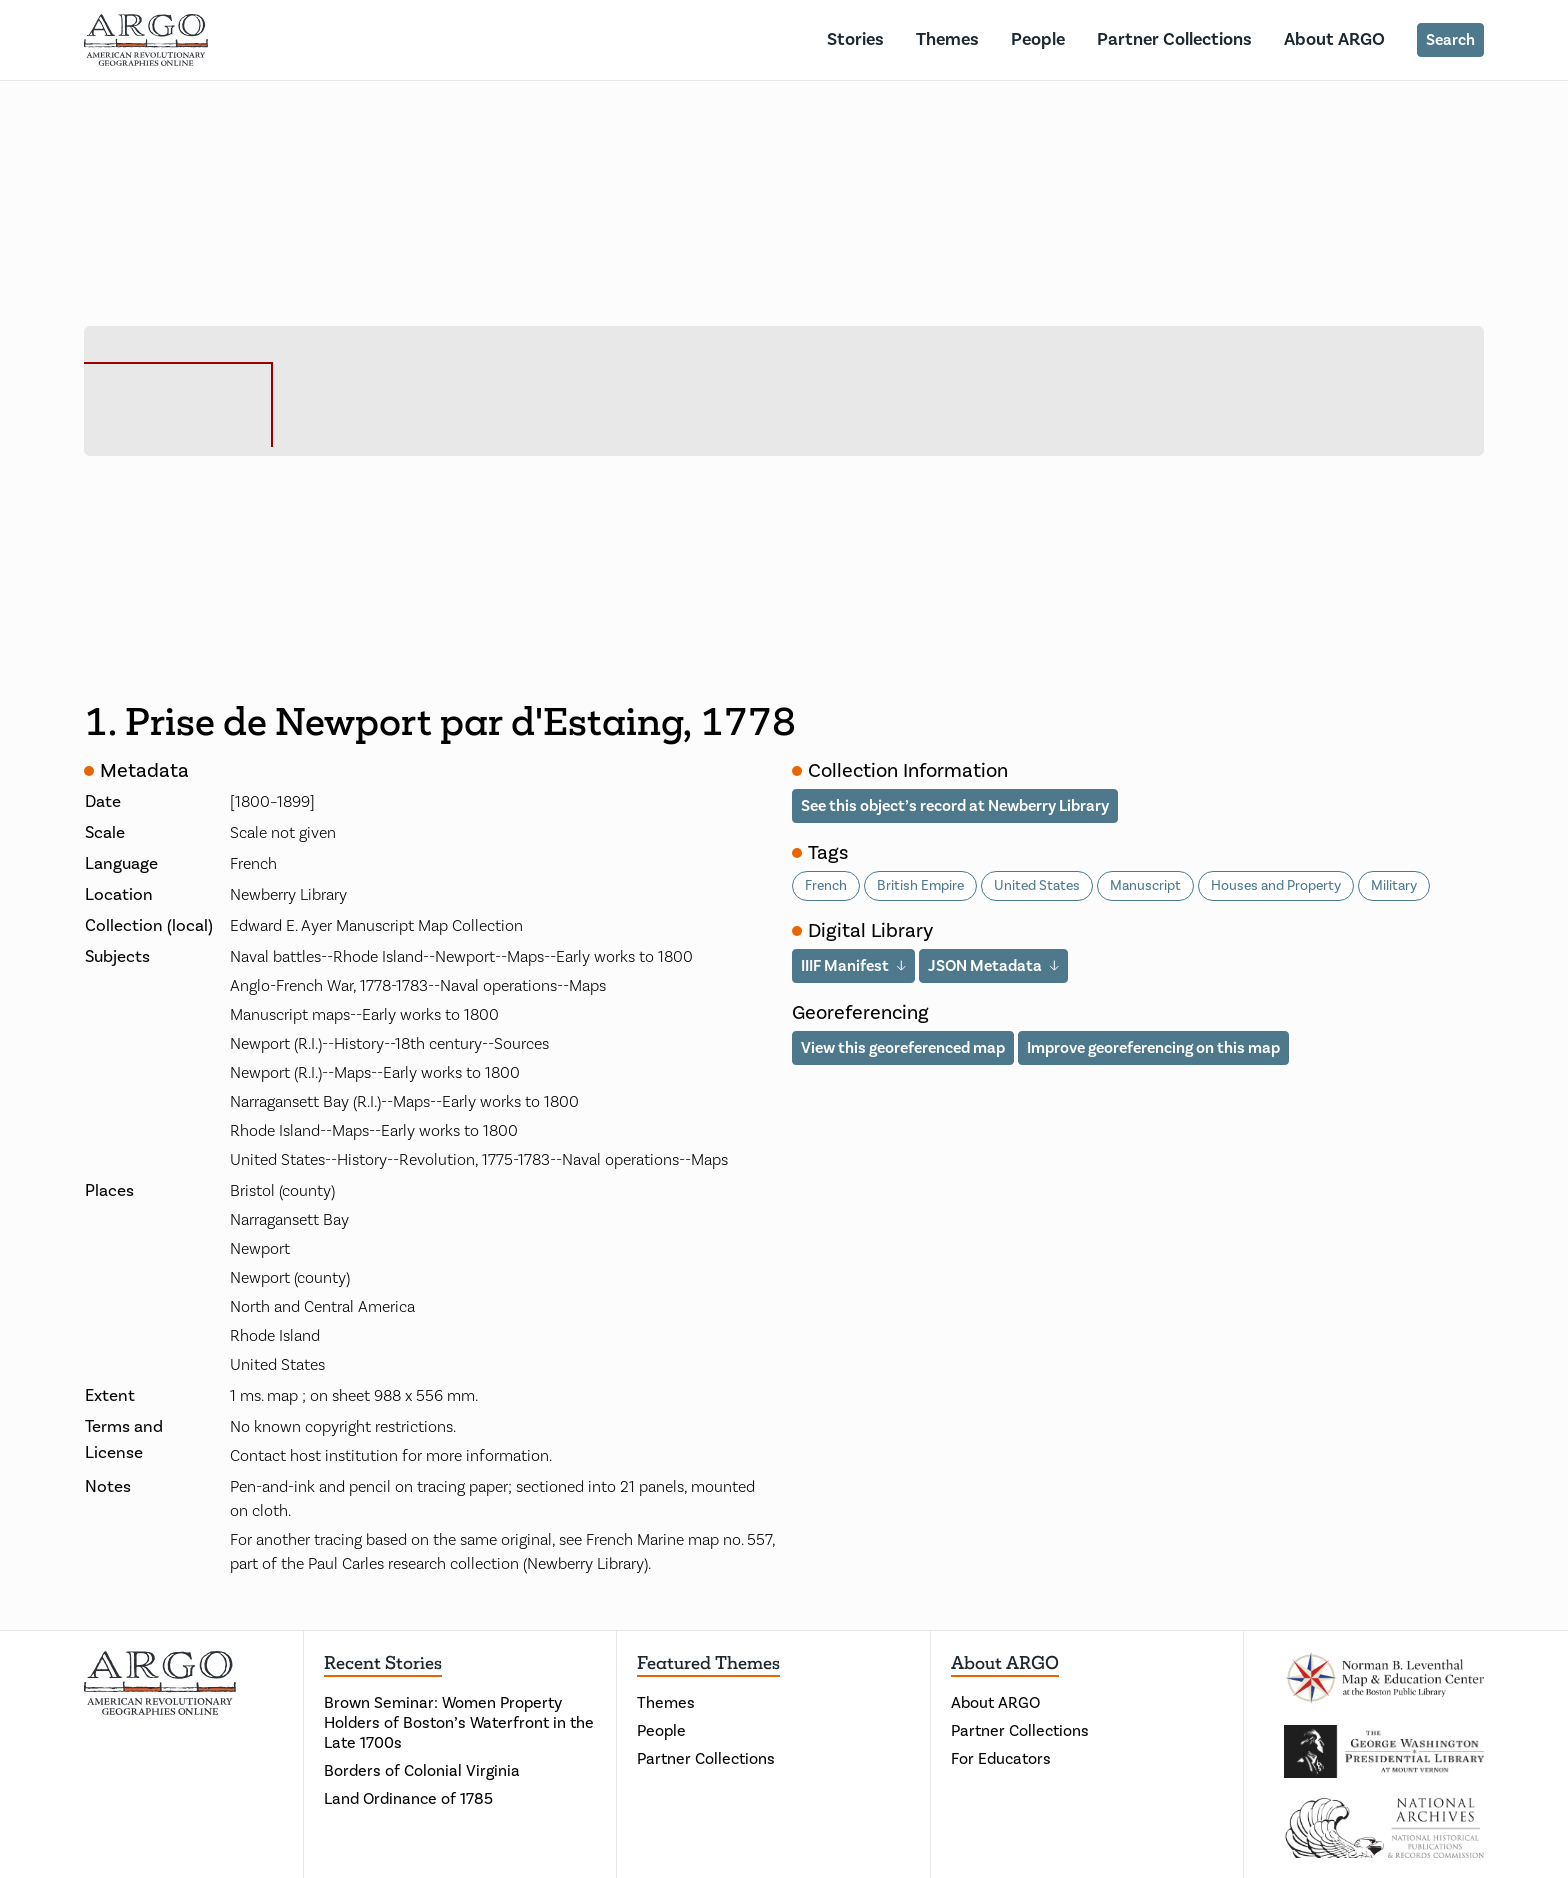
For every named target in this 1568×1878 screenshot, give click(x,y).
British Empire (920, 886)
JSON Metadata (985, 966)
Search (1450, 40)
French (826, 886)
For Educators (1001, 1759)
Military (1394, 886)
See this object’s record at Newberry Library (955, 806)
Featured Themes (708, 1663)
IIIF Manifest (845, 966)
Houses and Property (1276, 886)
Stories (855, 39)
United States (1037, 886)
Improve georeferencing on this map (1153, 1048)
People (1038, 39)
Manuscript (1145, 886)
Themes (947, 39)
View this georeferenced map (903, 1048)
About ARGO (1334, 39)
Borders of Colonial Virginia (422, 1771)
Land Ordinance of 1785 (408, 1799)
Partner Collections (1174, 39)
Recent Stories (383, 1663)
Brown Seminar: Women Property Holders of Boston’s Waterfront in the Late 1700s (459, 1723)
